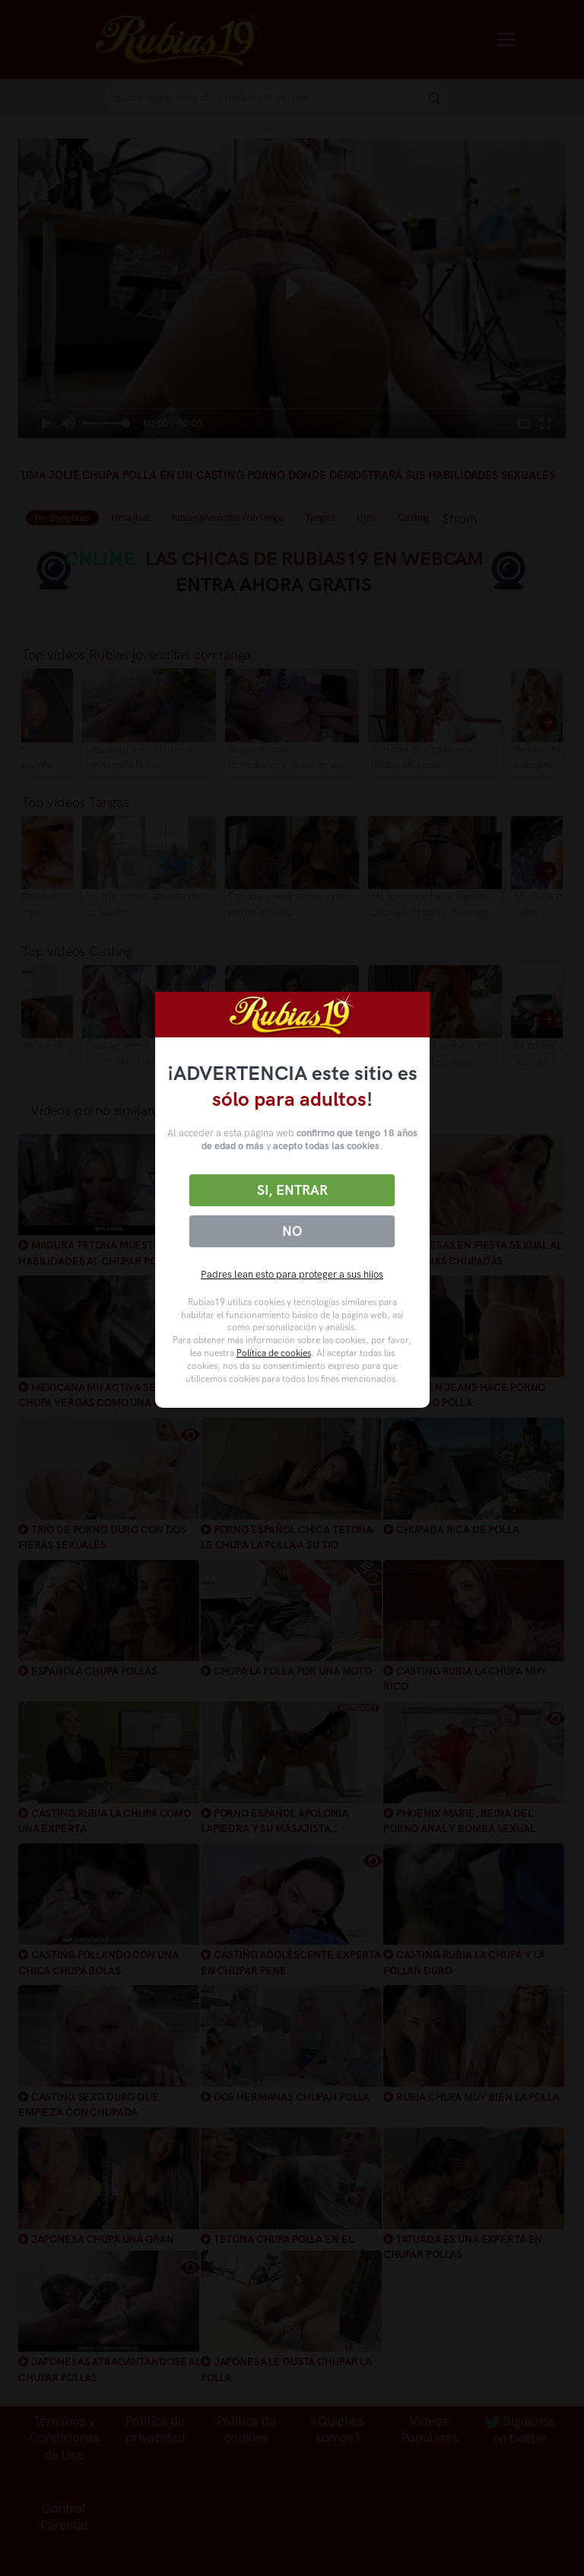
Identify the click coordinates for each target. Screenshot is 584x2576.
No (292, 1231)
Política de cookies (273, 1353)
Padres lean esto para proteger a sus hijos (292, 1274)
